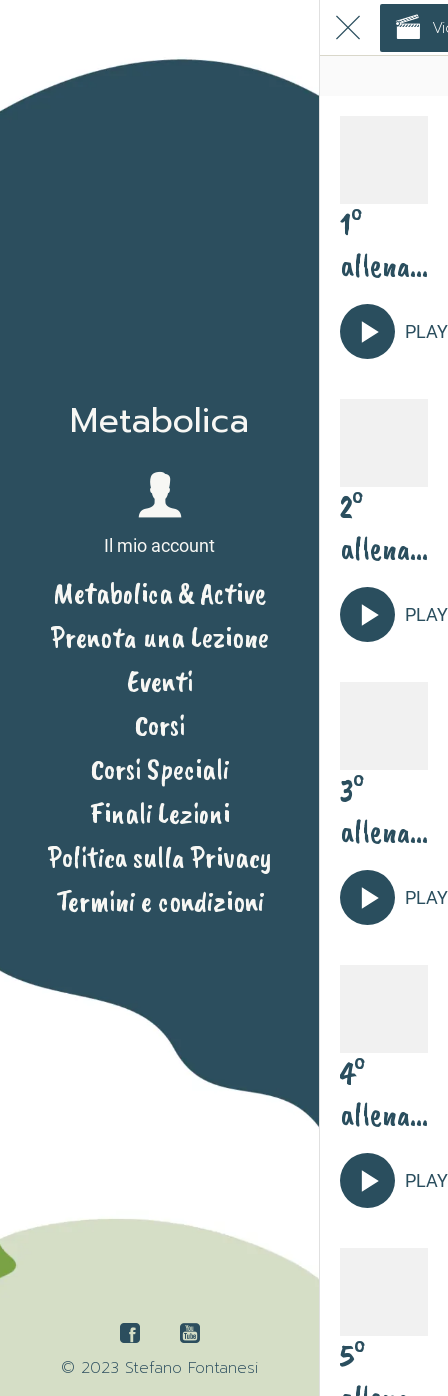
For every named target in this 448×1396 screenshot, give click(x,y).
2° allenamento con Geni (376, 528)
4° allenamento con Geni (376, 1094)
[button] (159, 514)
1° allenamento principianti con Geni (381, 245)
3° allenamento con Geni (376, 811)
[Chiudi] (348, 28)
